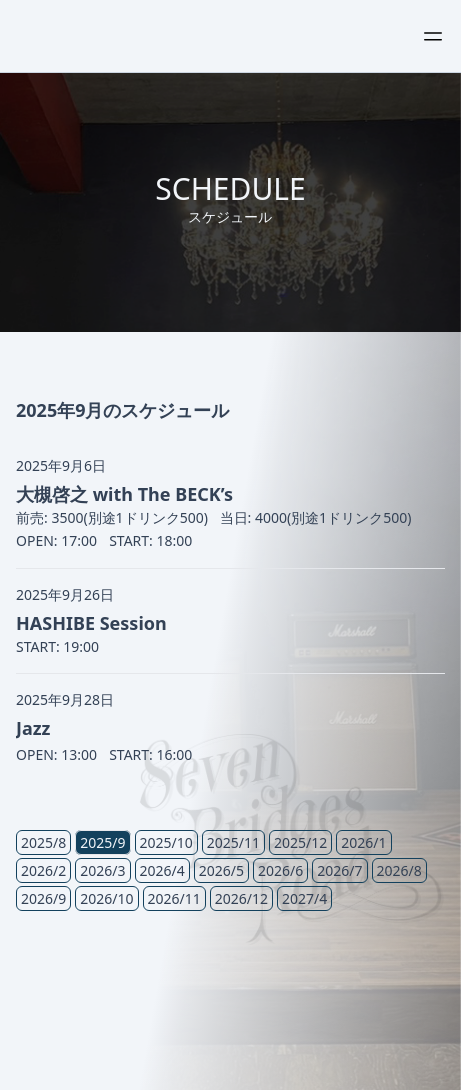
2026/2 (43, 870)
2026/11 (174, 898)
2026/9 (43, 898)
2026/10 (106, 898)
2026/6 (280, 870)
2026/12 (241, 898)
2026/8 (399, 870)
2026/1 (363, 842)
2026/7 (339, 870)
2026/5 (221, 870)
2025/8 (43, 842)
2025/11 (233, 842)
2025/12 (300, 842)
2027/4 (304, 898)
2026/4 (162, 870)
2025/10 (166, 842)
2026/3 (102, 870)
